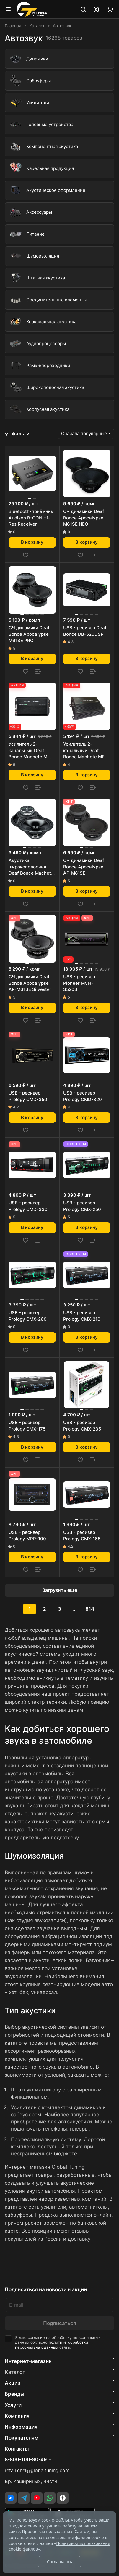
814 (89, 1609)
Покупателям (21, 2438)
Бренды (15, 2394)
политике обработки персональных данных (51, 2345)
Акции (12, 2383)
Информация (21, 2427)
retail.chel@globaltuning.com (37, 2470)
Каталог (15, 2372)
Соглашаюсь (59, 2561)
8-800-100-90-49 (26, 2459)
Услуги (13, 2405)
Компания (17, 2416)
